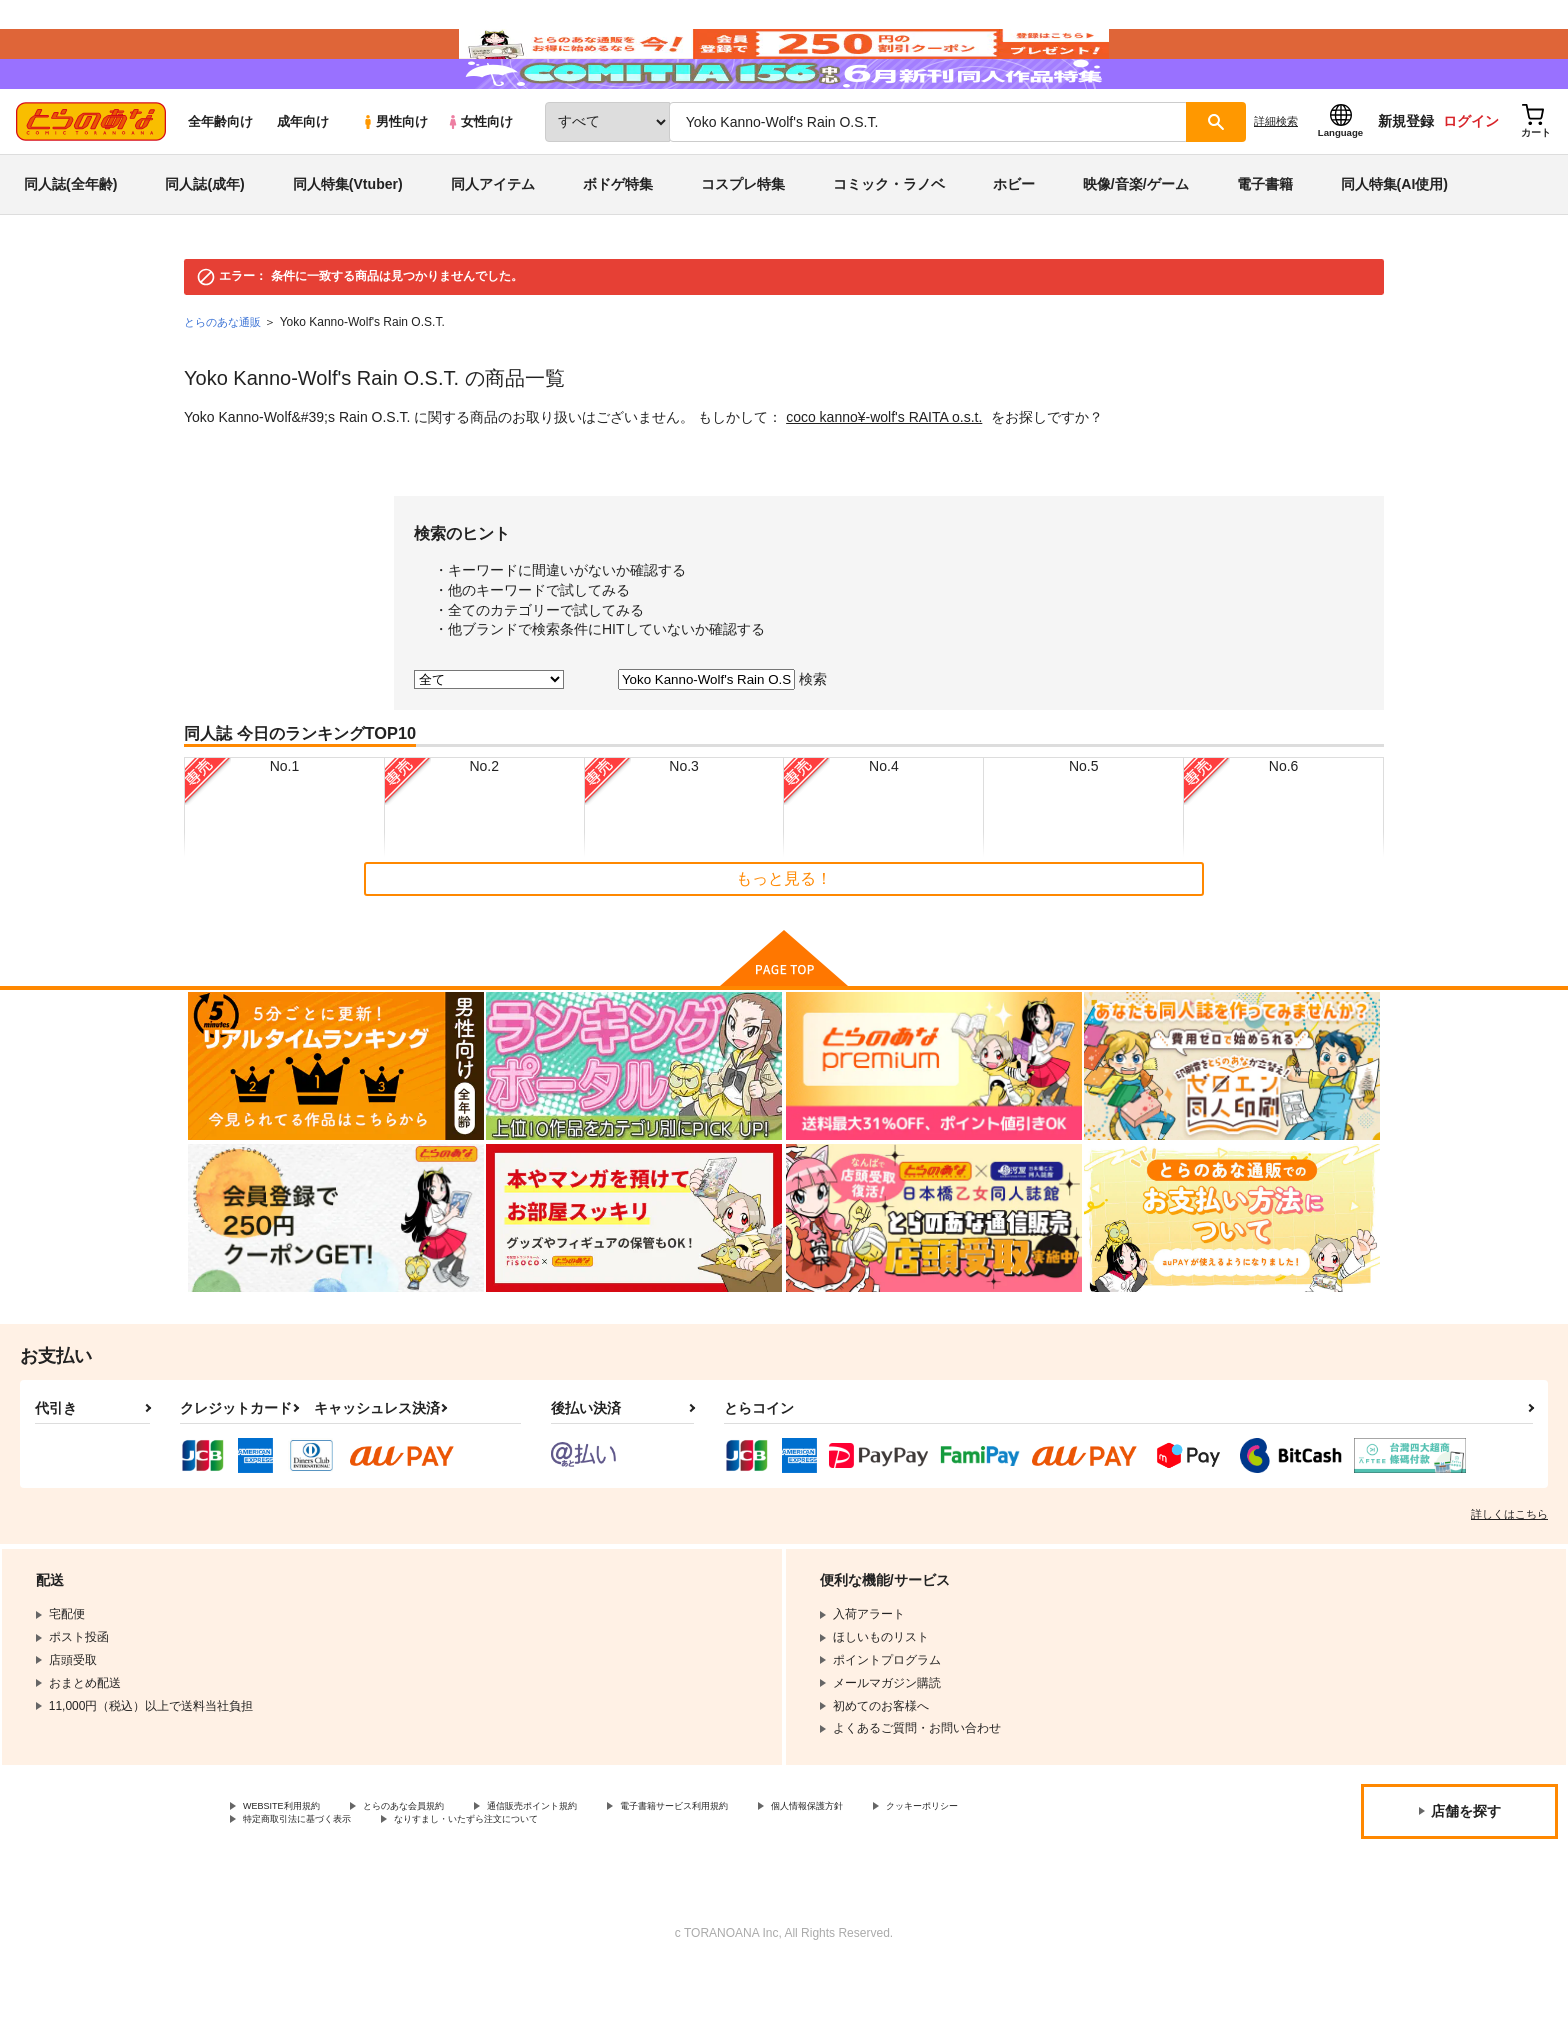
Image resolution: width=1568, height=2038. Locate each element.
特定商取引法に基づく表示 (454, 1885)
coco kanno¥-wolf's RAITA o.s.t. (884, 477)
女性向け (479, 181)
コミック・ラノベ (889, 244)
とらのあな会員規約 (442, 1868)
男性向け (394, 181)
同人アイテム (493, 244)
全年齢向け (220, 181)
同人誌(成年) (204, 244)
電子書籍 (1265, 244)
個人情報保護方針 (937, 1868)
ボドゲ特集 (618, 244)
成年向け (303, 181)
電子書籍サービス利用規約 (774, 1868)
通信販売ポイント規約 (599, 1868)
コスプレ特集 (743, 244)
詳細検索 (1276, 181)
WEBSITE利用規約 (294, 1868)
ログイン (1471, 181)
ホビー (1014, 244)
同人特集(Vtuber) (348, 244)
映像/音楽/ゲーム (1136, 244)
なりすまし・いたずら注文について (665, 1885)
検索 (813, 739)
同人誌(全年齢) (70, 244)
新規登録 (1406, 181)
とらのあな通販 (226, 382)
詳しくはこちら (1509, 1574)
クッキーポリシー (291, 1885)
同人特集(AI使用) (1394, 244)
